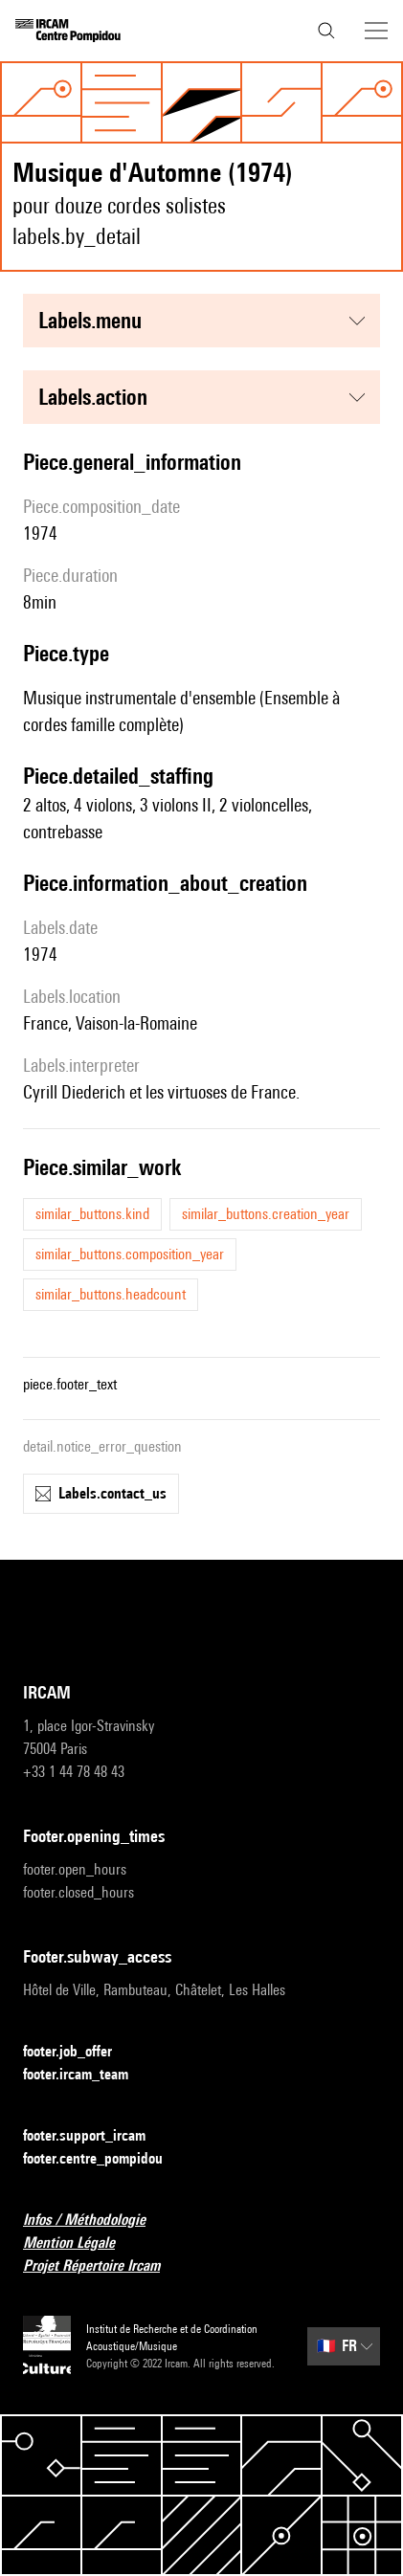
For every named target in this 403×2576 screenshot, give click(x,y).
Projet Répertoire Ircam (103, 2266)
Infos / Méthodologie (95, 2220)
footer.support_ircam (95, 2136)
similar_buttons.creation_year (265, 1214)
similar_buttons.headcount (110, 1294)
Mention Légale (80, 2243)
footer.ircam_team (87, 2075)
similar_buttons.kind (92, 1214)
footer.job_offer (79, 2052)
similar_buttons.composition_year (129, 1254)
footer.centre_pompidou (104, 2159)
